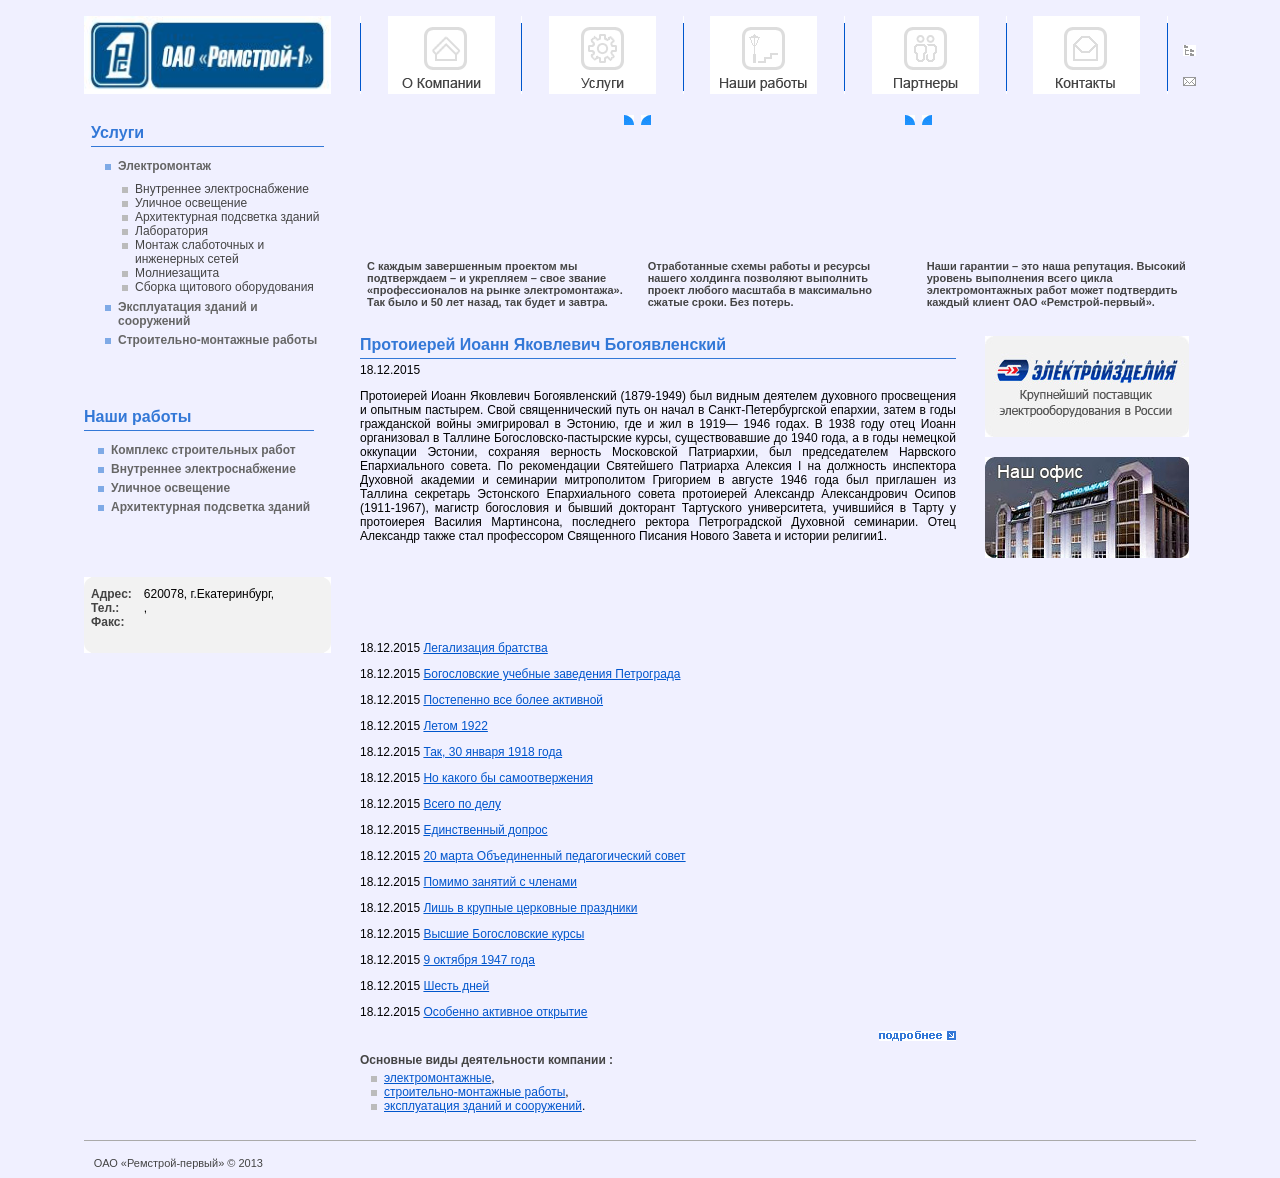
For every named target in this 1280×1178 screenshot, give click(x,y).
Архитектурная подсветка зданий (227, 217)
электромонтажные (437, 1078)
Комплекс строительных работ (203, 450)
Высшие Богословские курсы (503, 934)
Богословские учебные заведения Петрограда (551, 674)
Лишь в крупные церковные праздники (530, 908)
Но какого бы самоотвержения (508, 778)
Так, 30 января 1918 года (492, 752)
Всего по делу (462, 804)
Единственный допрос (485, 830)
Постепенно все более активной (513, 700)
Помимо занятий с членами (500, 882)
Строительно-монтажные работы (217, 340)
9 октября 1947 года (479, 960)
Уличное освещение (191, 203)
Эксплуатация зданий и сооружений (188, 314)
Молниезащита (177, 273)
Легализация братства (485, 648)
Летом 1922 (455, 726)
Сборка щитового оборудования (224, 287)
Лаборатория (171, 231)
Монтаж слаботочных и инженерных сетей (199, 252)
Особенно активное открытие (505, 1012)
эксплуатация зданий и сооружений (483, 1106)
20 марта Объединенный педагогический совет (554, 856)
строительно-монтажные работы (474, 1092)
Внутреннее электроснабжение (222, 189)
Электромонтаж (164, 166)
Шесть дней (456, 986)
